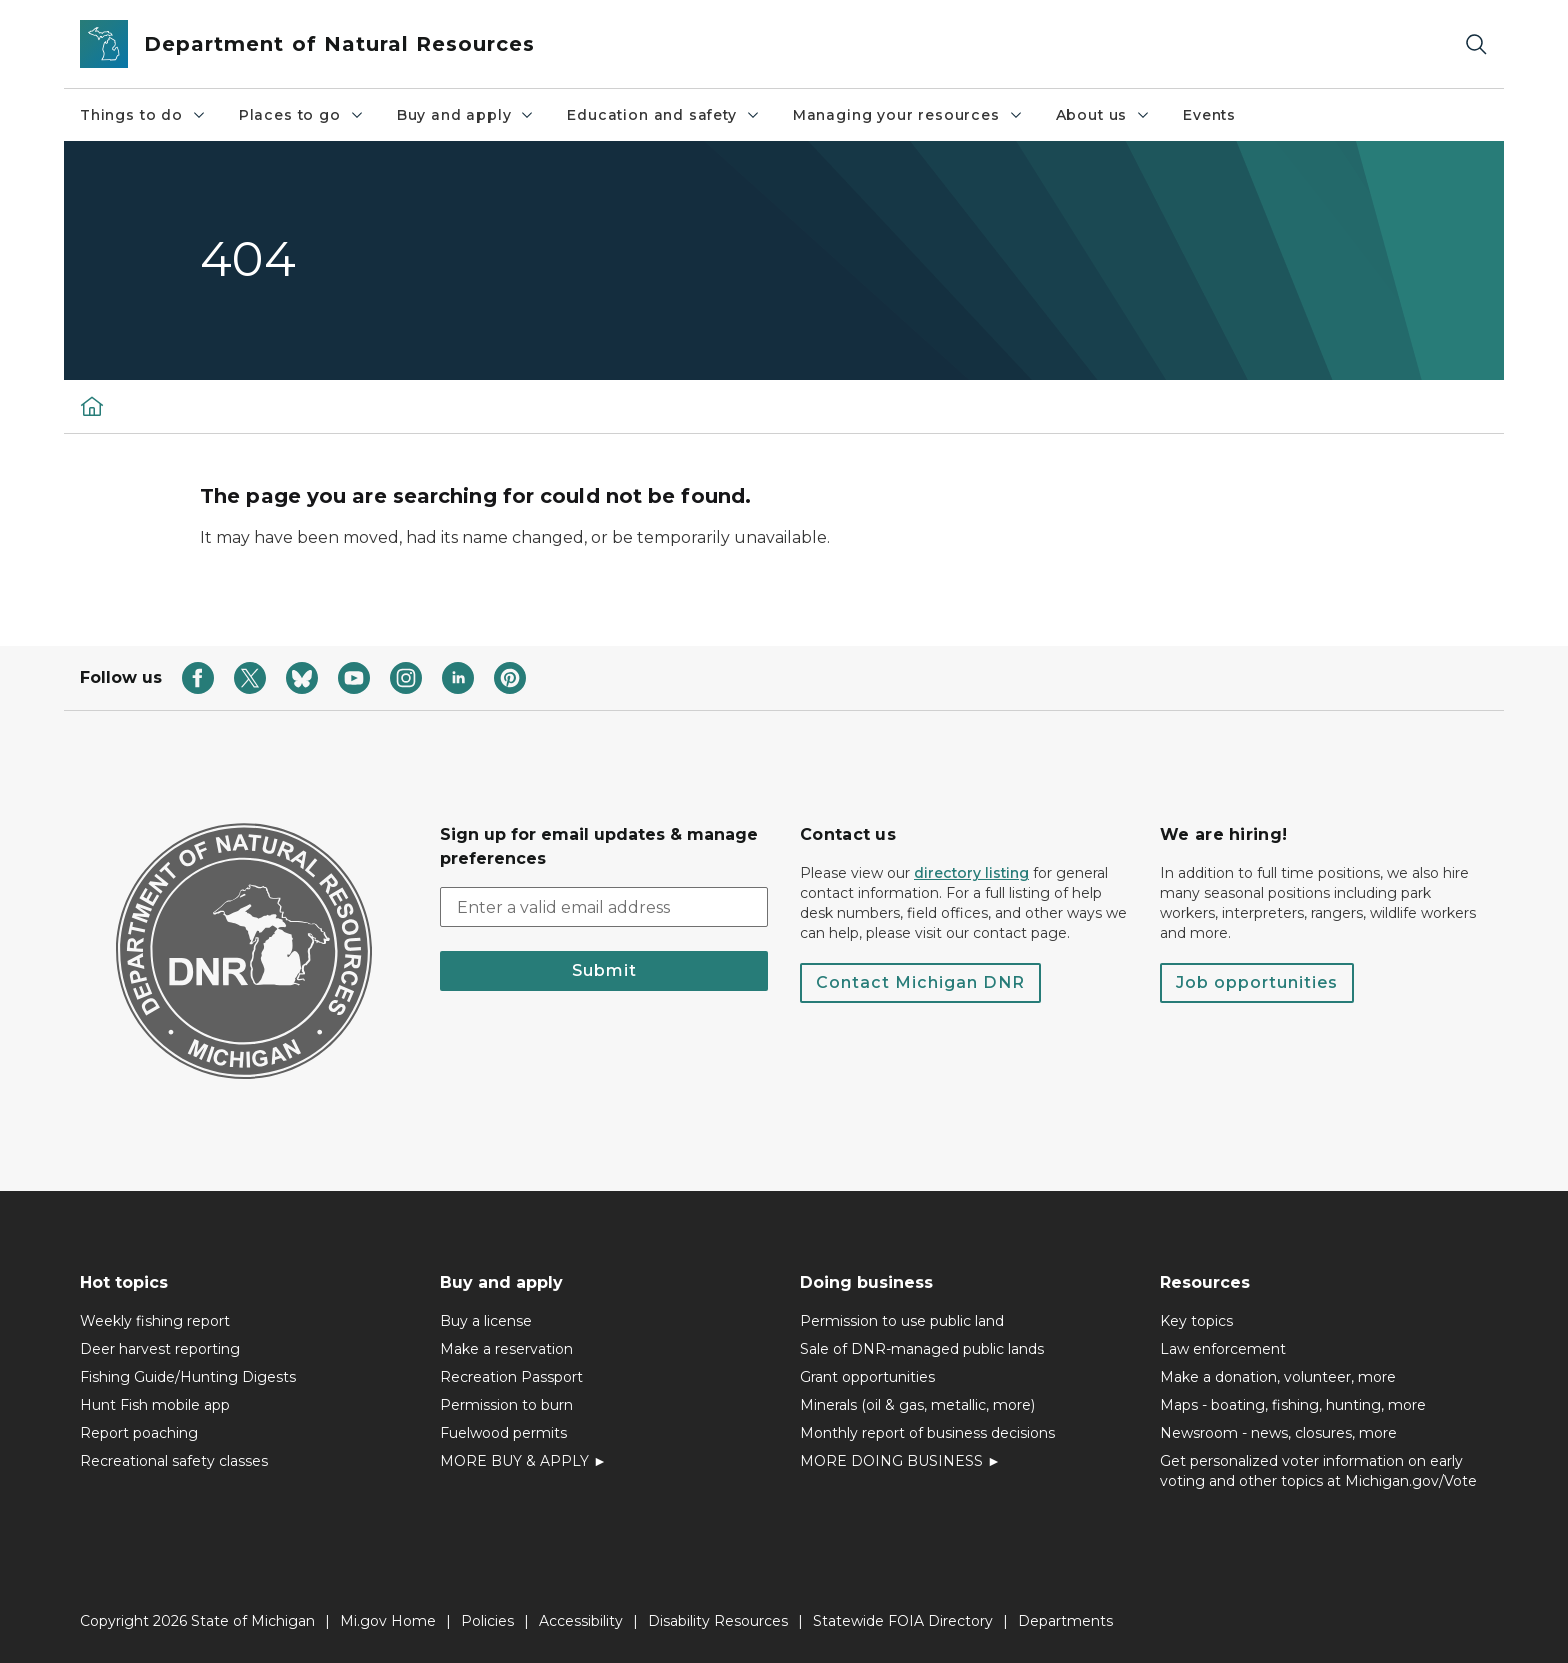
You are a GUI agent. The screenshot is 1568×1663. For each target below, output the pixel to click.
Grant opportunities (867, 1377)
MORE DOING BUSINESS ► (900, 1461)
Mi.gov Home (388, 1621)
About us (1104, 115)
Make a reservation (506, 1349)
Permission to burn (506, 1405)
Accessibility (581, 1621)
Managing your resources (908, 115)
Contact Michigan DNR (920, 982)
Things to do (143, 115)
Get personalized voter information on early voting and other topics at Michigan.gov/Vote (1318, 1471)
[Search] (1476, 44)
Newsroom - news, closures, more (1278, 1433)
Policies (487, 1621)
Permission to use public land (902, 1321)
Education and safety (663, 115)
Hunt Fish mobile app (155, 1405)
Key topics (1196, 1321)
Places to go (302, 115)
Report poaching (139, 1433)
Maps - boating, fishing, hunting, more (1293, 1405)
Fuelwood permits (503, 1433)
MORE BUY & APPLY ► (523, 1461)
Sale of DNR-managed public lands (922, 1349)
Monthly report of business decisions (927, 1433)
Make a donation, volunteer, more (1278, 1377)
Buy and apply (466, 115)
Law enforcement (1223, 1349)
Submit (604, 970)
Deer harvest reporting (160, 1349)
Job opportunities (1257, 982)
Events (1209, 115)
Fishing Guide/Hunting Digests (188, 1377)
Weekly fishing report (155, 1321)
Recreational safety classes (174, 1461)
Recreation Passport (511, 1377)
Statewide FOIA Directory (903, 1621)
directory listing (971, 873)
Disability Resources (718, 1621)
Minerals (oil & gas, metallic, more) (917, 1405)
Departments (1065, 1621)
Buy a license (486, 1321)
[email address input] (604, 907)
